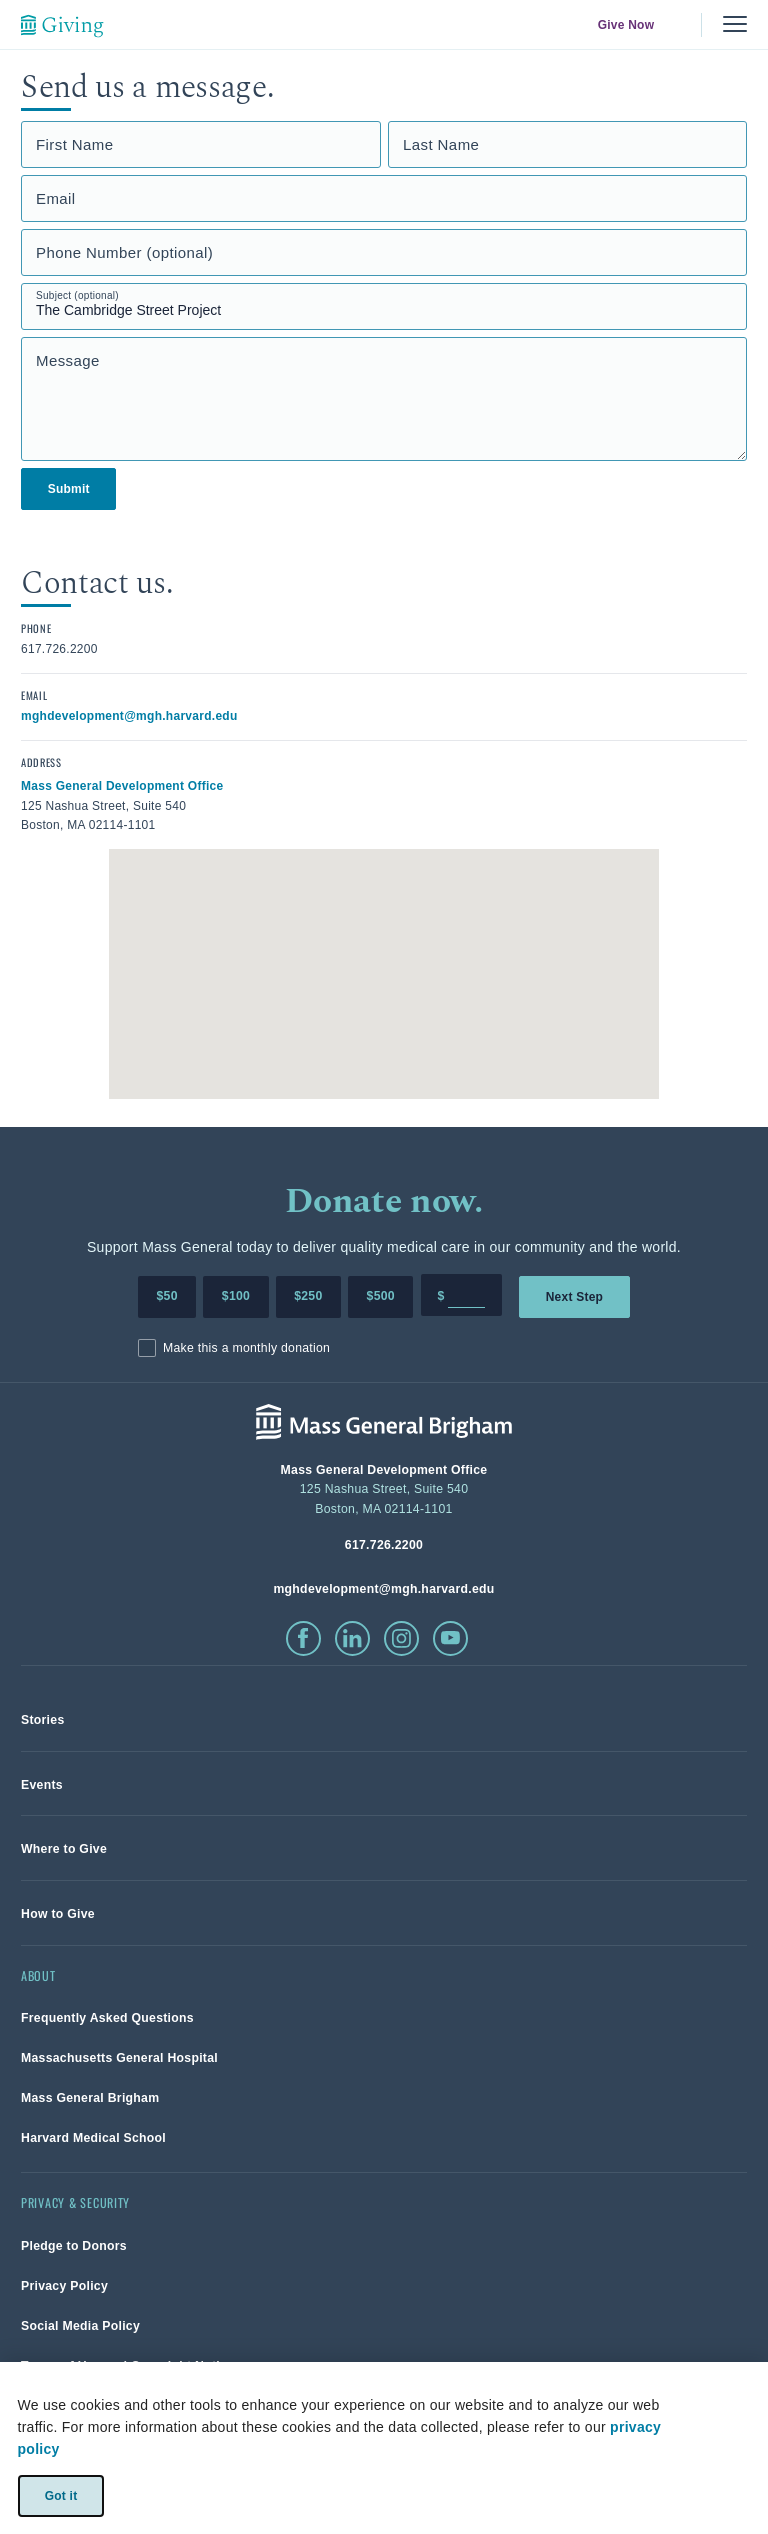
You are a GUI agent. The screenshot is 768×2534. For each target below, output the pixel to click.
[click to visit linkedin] (352, 1638)
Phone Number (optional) (124, 252)
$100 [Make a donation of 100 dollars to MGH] (236, 1296)
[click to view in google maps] (122, 785)
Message (68, 360)
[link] (43, 1719)
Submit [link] (69, 489)
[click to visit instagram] (401, 1638)
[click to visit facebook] (303, 1638)
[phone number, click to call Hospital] (384, 1544)
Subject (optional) (77, 295)
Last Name (441, 144)
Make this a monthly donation (246, 1348)
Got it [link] (60, 2495)
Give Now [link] (626, 25)
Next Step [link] (574, 1296)
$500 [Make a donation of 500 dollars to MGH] (381, 1296)
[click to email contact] (129, 715)
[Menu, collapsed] (735, 24)
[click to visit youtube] (450, 1638)
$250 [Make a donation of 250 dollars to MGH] (308, 1296)
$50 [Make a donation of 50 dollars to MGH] (167, 1296)
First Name (75, 144)
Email (56, 198)
